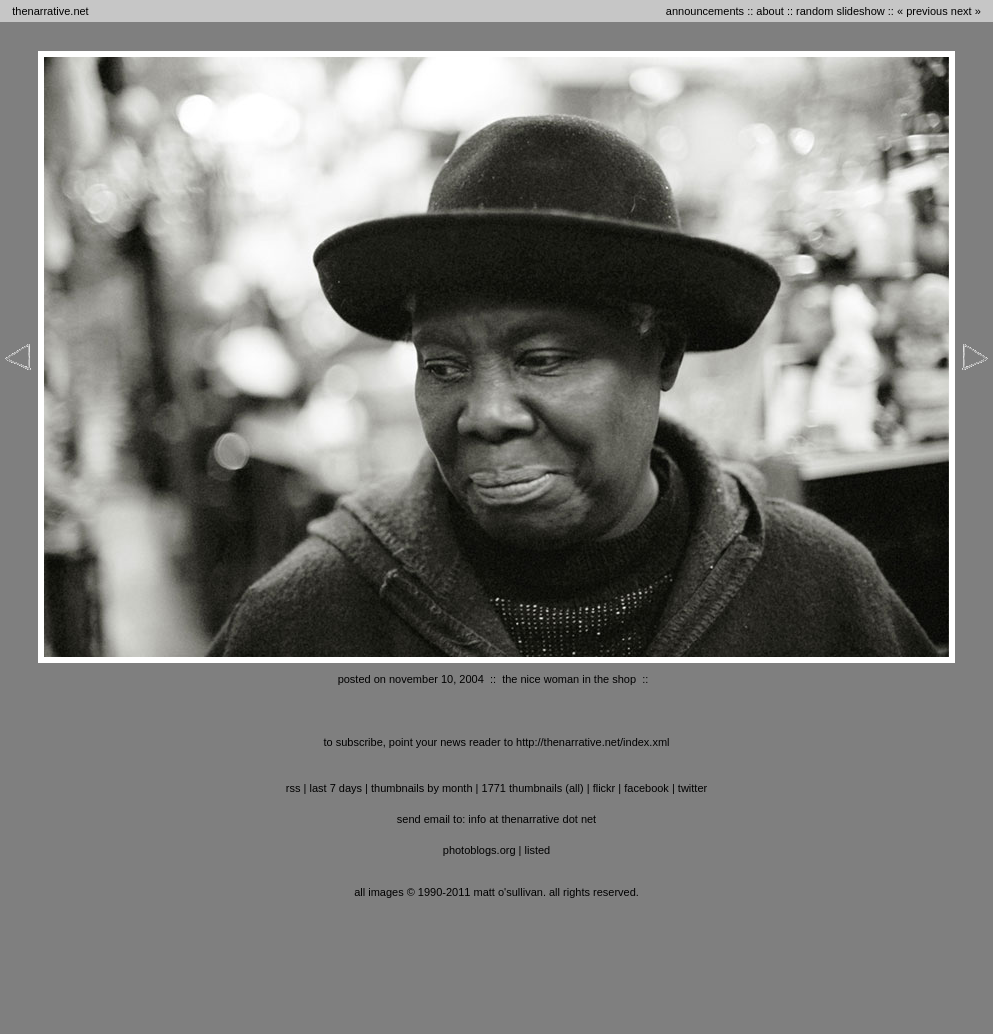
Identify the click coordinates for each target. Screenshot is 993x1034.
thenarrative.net (50, 11)
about (770, 11)
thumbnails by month (422, 788)
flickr (604, 788)
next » (966, 11)
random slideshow (840, 11)
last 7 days (335, 788)
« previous (922, 11)
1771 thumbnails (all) (533, 788)
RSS (293, 788)
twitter (692, 788)
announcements (705, 11)
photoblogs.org (479, 850)
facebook (646, 788)
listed (538, 850)
